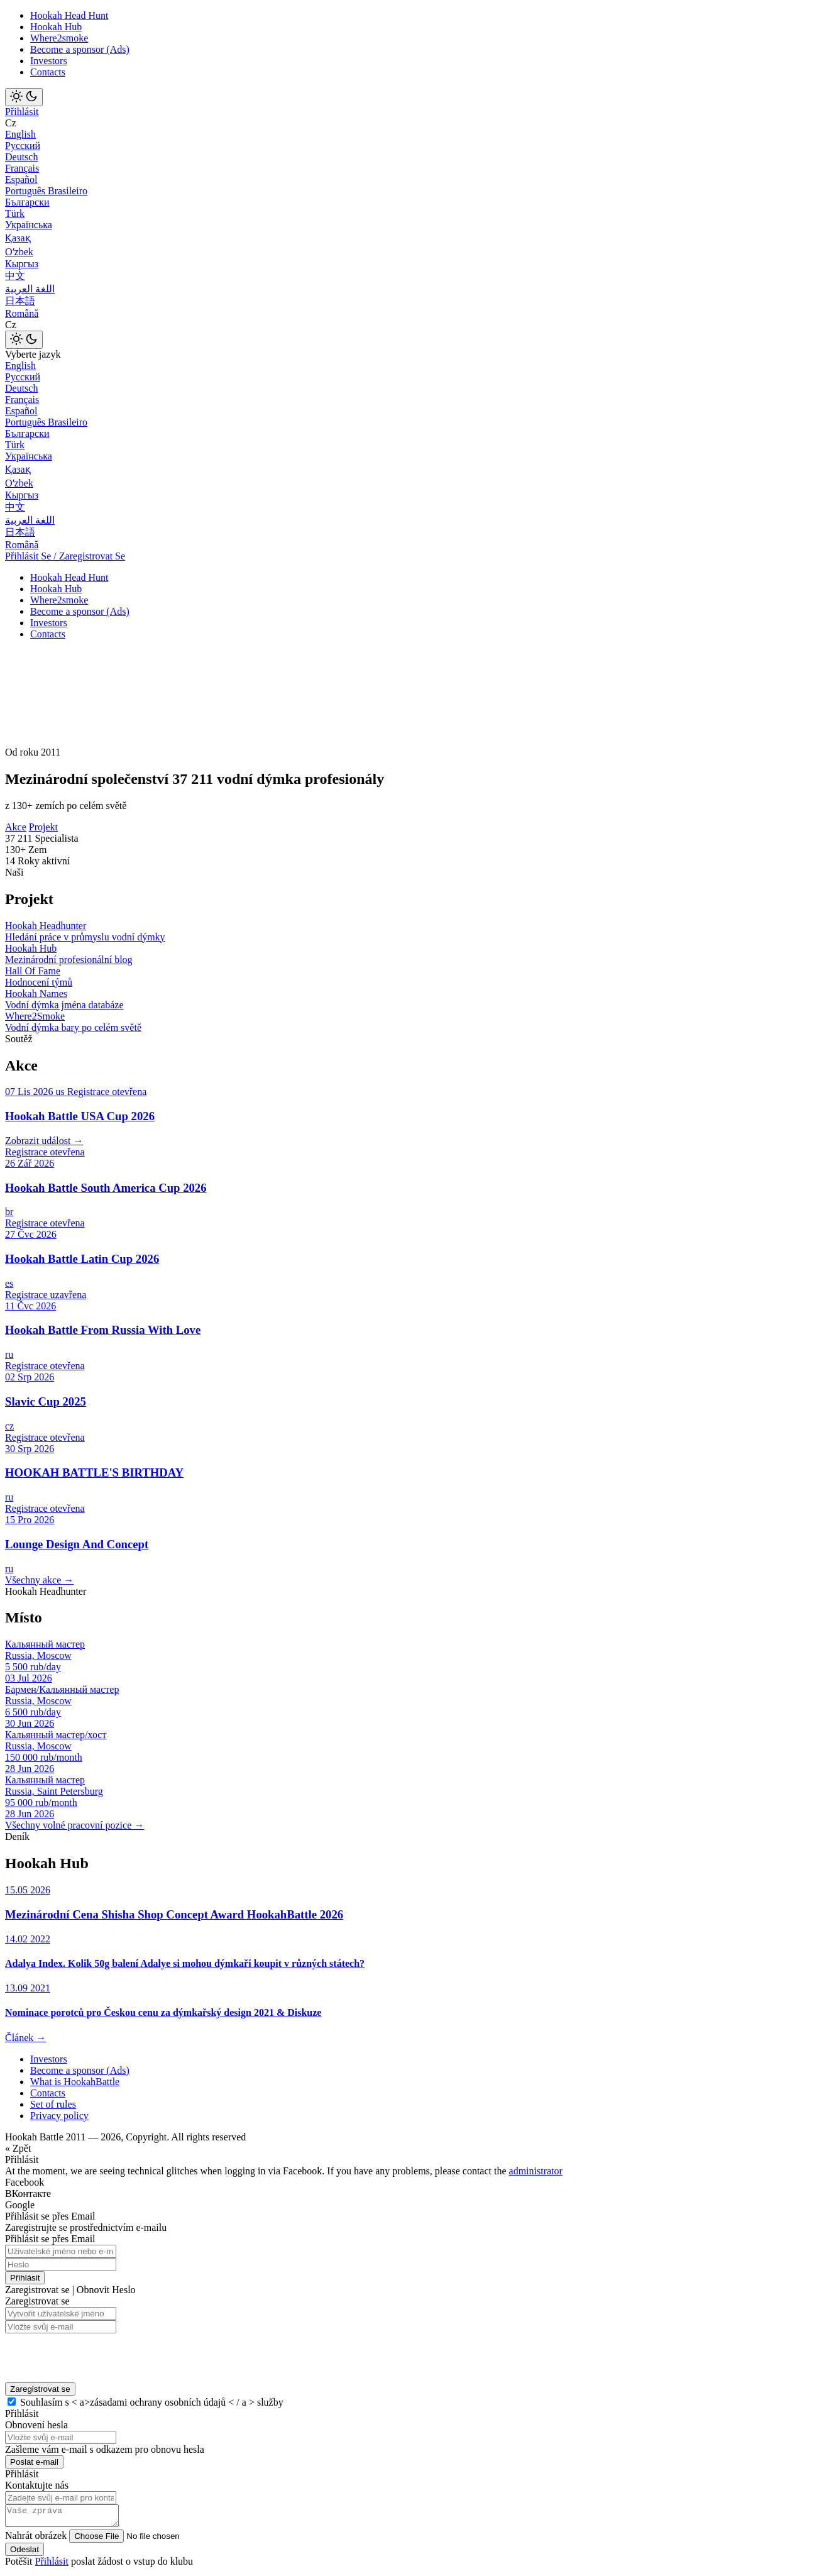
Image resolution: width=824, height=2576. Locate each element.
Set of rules (53, 2104)
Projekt (43, 827)
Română (21, 313)
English (20, 134)
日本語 (20, 300)
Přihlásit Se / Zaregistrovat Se (65, 556)
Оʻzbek (19, 251)
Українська (28, 224)
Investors (48, 60)
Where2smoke (59, 38)
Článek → (25, 2037)
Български (27, 202)
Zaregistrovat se (40, 2389)
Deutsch (21, 156)
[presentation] (87, 2354)
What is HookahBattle (74, 2081)
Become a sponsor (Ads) (79, 49)
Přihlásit (21, 111)
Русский (22, 145)
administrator (536, 2171)
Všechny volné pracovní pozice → (74, 1825)
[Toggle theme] (24, 97)
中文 (15, 275)
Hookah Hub (56, 26)
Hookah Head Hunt (69, 15)
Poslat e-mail (34, 2462)
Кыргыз (21, 263)
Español (21, 179)
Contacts (47, 72)
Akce (15, 827)
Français (22, 168)
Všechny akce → (39, 1580)
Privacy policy (59, 2115)
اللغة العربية (30, 288)
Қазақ (18, 238)
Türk (15, 213)
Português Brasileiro (46, 190)
